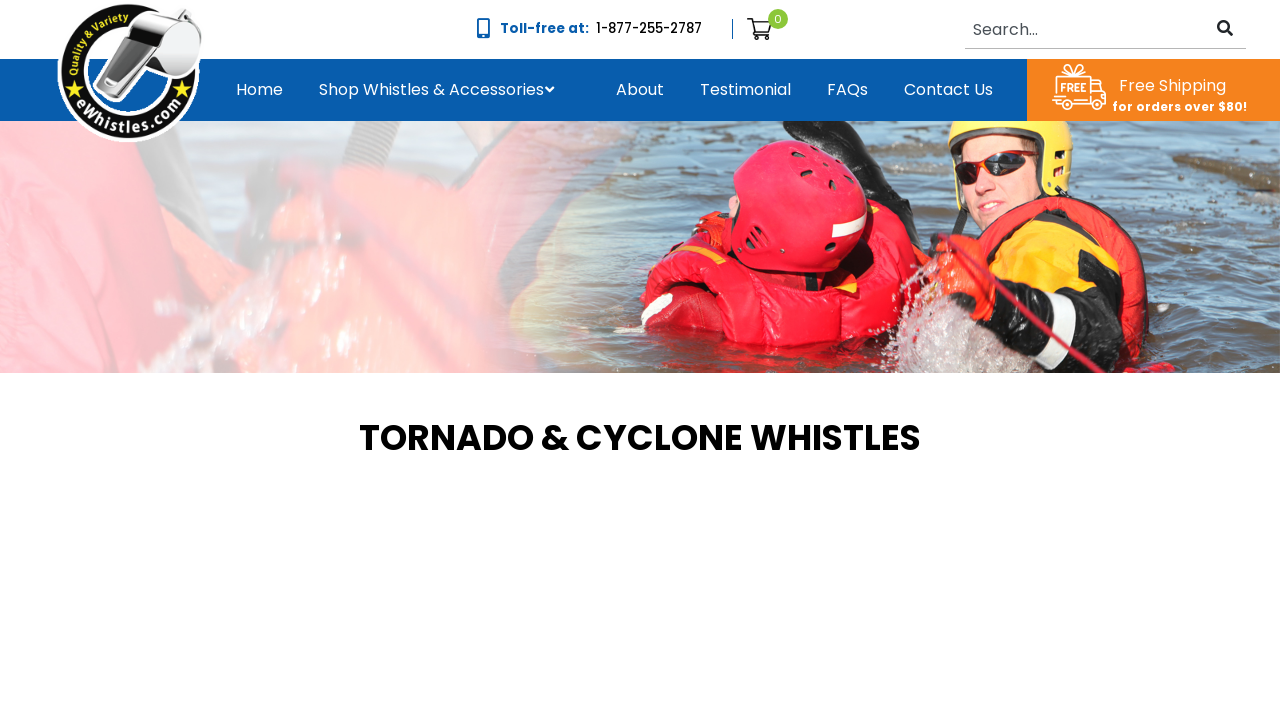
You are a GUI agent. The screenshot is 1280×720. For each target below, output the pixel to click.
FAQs (847, 89)
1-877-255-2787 (649, 28)
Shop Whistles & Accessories (431, 89)
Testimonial (745, 89)
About (640, 89)
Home (259, 89)
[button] (431, 90)
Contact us (948, 89)
